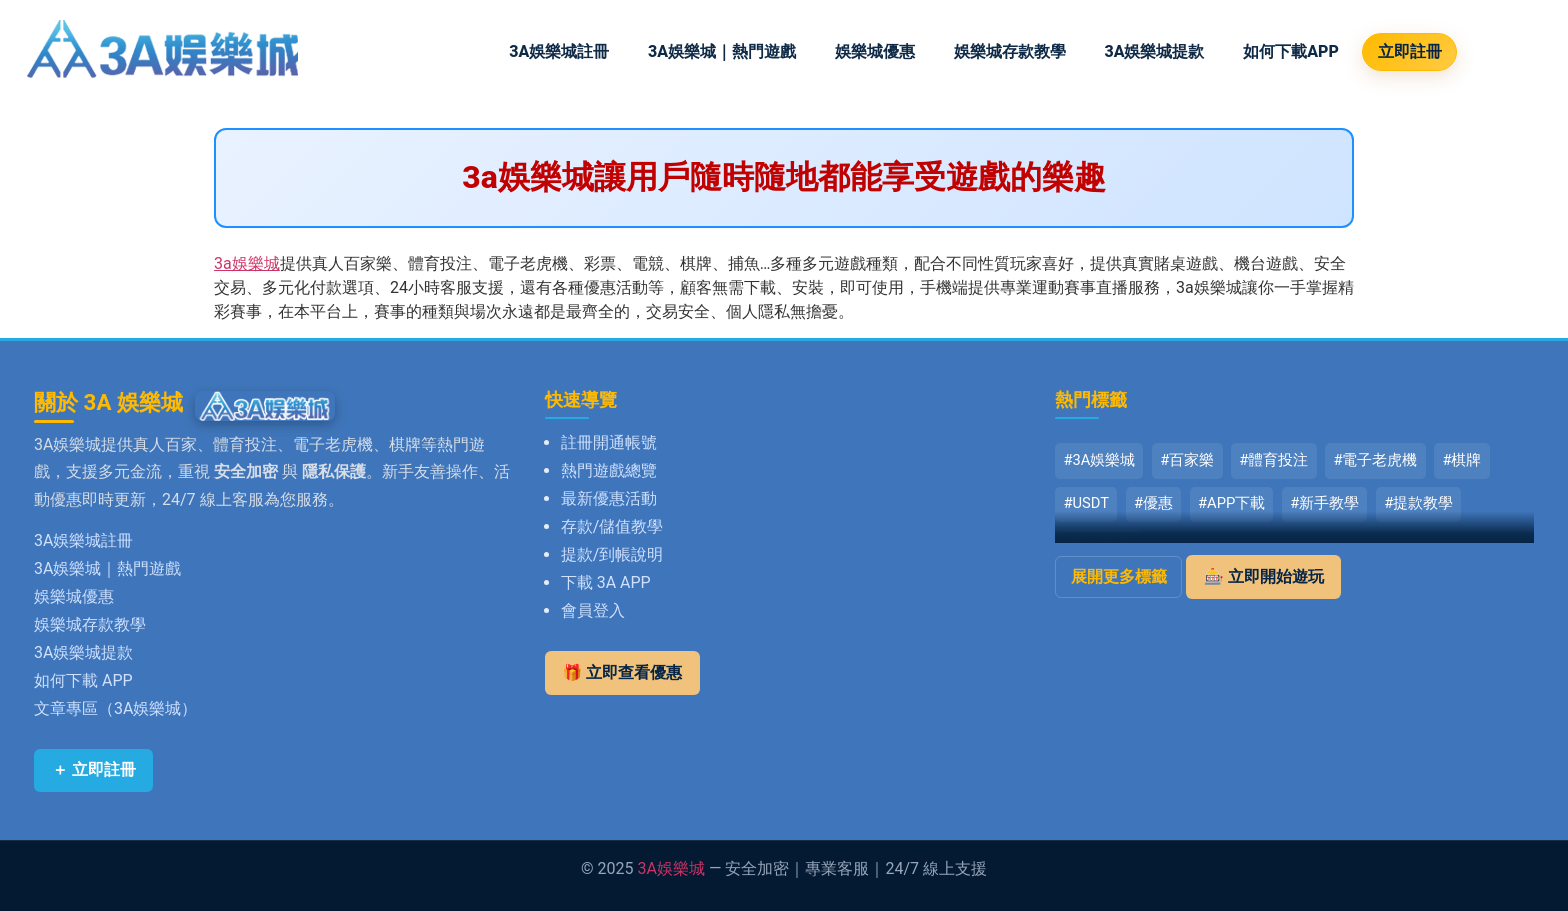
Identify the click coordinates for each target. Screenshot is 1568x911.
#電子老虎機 (1375, 460)
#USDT (1086, 503)
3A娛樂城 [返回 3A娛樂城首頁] (671, 868)
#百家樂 (1187, 460)
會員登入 (593, 610)
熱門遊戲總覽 (609, 470)
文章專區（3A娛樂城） (115, 708)
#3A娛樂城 (1099, 460)
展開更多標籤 (1119, 576)
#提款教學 (1418, 503)
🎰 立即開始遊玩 (1264, 576)
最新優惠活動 (609, 498)
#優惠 (1153, 503)
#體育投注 (1273, 460)
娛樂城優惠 (875, 51)
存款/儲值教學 (612, 526)
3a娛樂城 (247, 263)
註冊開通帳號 (609, 442)
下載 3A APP (606, 582)
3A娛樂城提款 (1154, 51)
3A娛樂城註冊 (559, 51)
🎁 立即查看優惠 (622, 672)
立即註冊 (1410, 51)
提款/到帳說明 (612, 554)
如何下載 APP (83, 680)
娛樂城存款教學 (1010, 51)
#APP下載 (1231, 503)
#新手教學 (1324, 503)
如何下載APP (1291, 51)
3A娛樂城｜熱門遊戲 (722, 51)
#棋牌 (1461, 460)
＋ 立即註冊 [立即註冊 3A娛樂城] (94, 769)
